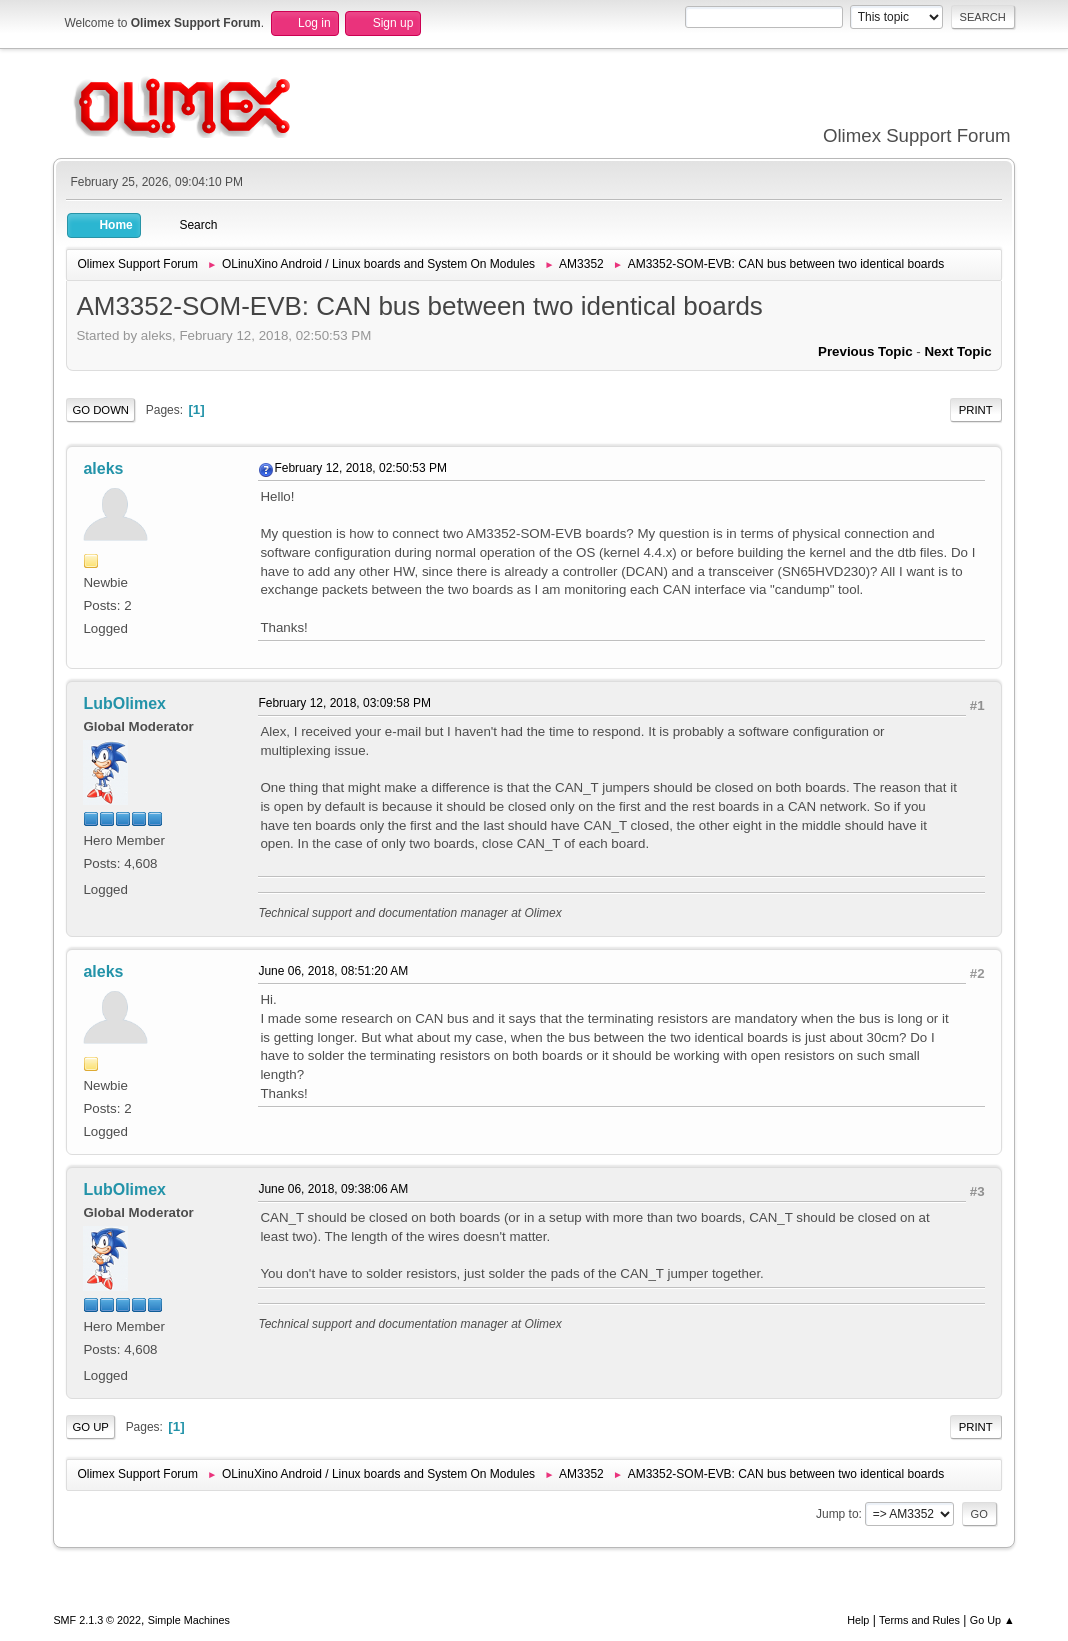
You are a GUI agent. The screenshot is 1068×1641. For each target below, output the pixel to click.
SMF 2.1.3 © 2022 (97, 1620)
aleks (103, 468)
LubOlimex (124, 703)
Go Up (90, 1427)
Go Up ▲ (992, 1620)
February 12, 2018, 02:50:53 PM (360, 468)
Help (858, 1620)
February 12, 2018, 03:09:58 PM (344, 703)
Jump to (837, 1514)
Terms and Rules (919, 1620)
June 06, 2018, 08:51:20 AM (333, 971)
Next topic (957, 351)
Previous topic (865, 351)
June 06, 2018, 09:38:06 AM (333, 1189)
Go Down (100, 410)
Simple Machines (189, 1620)
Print (976, 410)
